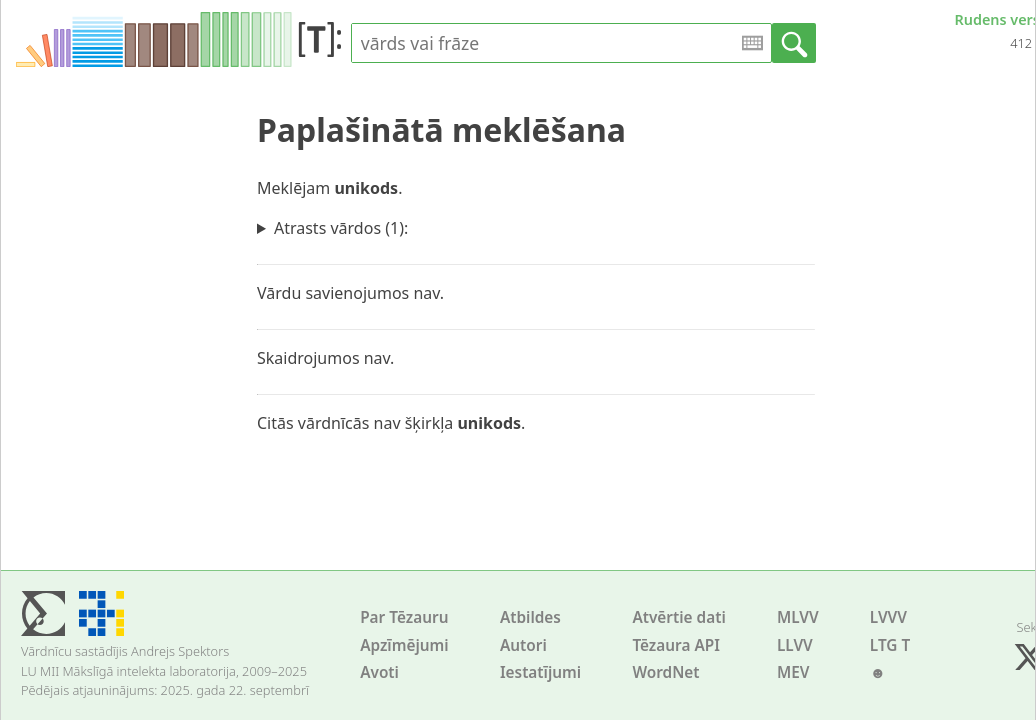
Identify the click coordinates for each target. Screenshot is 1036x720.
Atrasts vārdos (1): (341, 228)
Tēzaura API (676, 645)
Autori (523, 645)
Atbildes (530, 617)
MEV (793, 672)
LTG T (890, 645)
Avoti (379, 672)
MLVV (798, 617)
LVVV (888, 617)
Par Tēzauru (404, 617)
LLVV (795, 645)
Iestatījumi (540, 672)
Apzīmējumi (404, 645)
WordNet (665, 672)
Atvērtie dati (678, 617)
